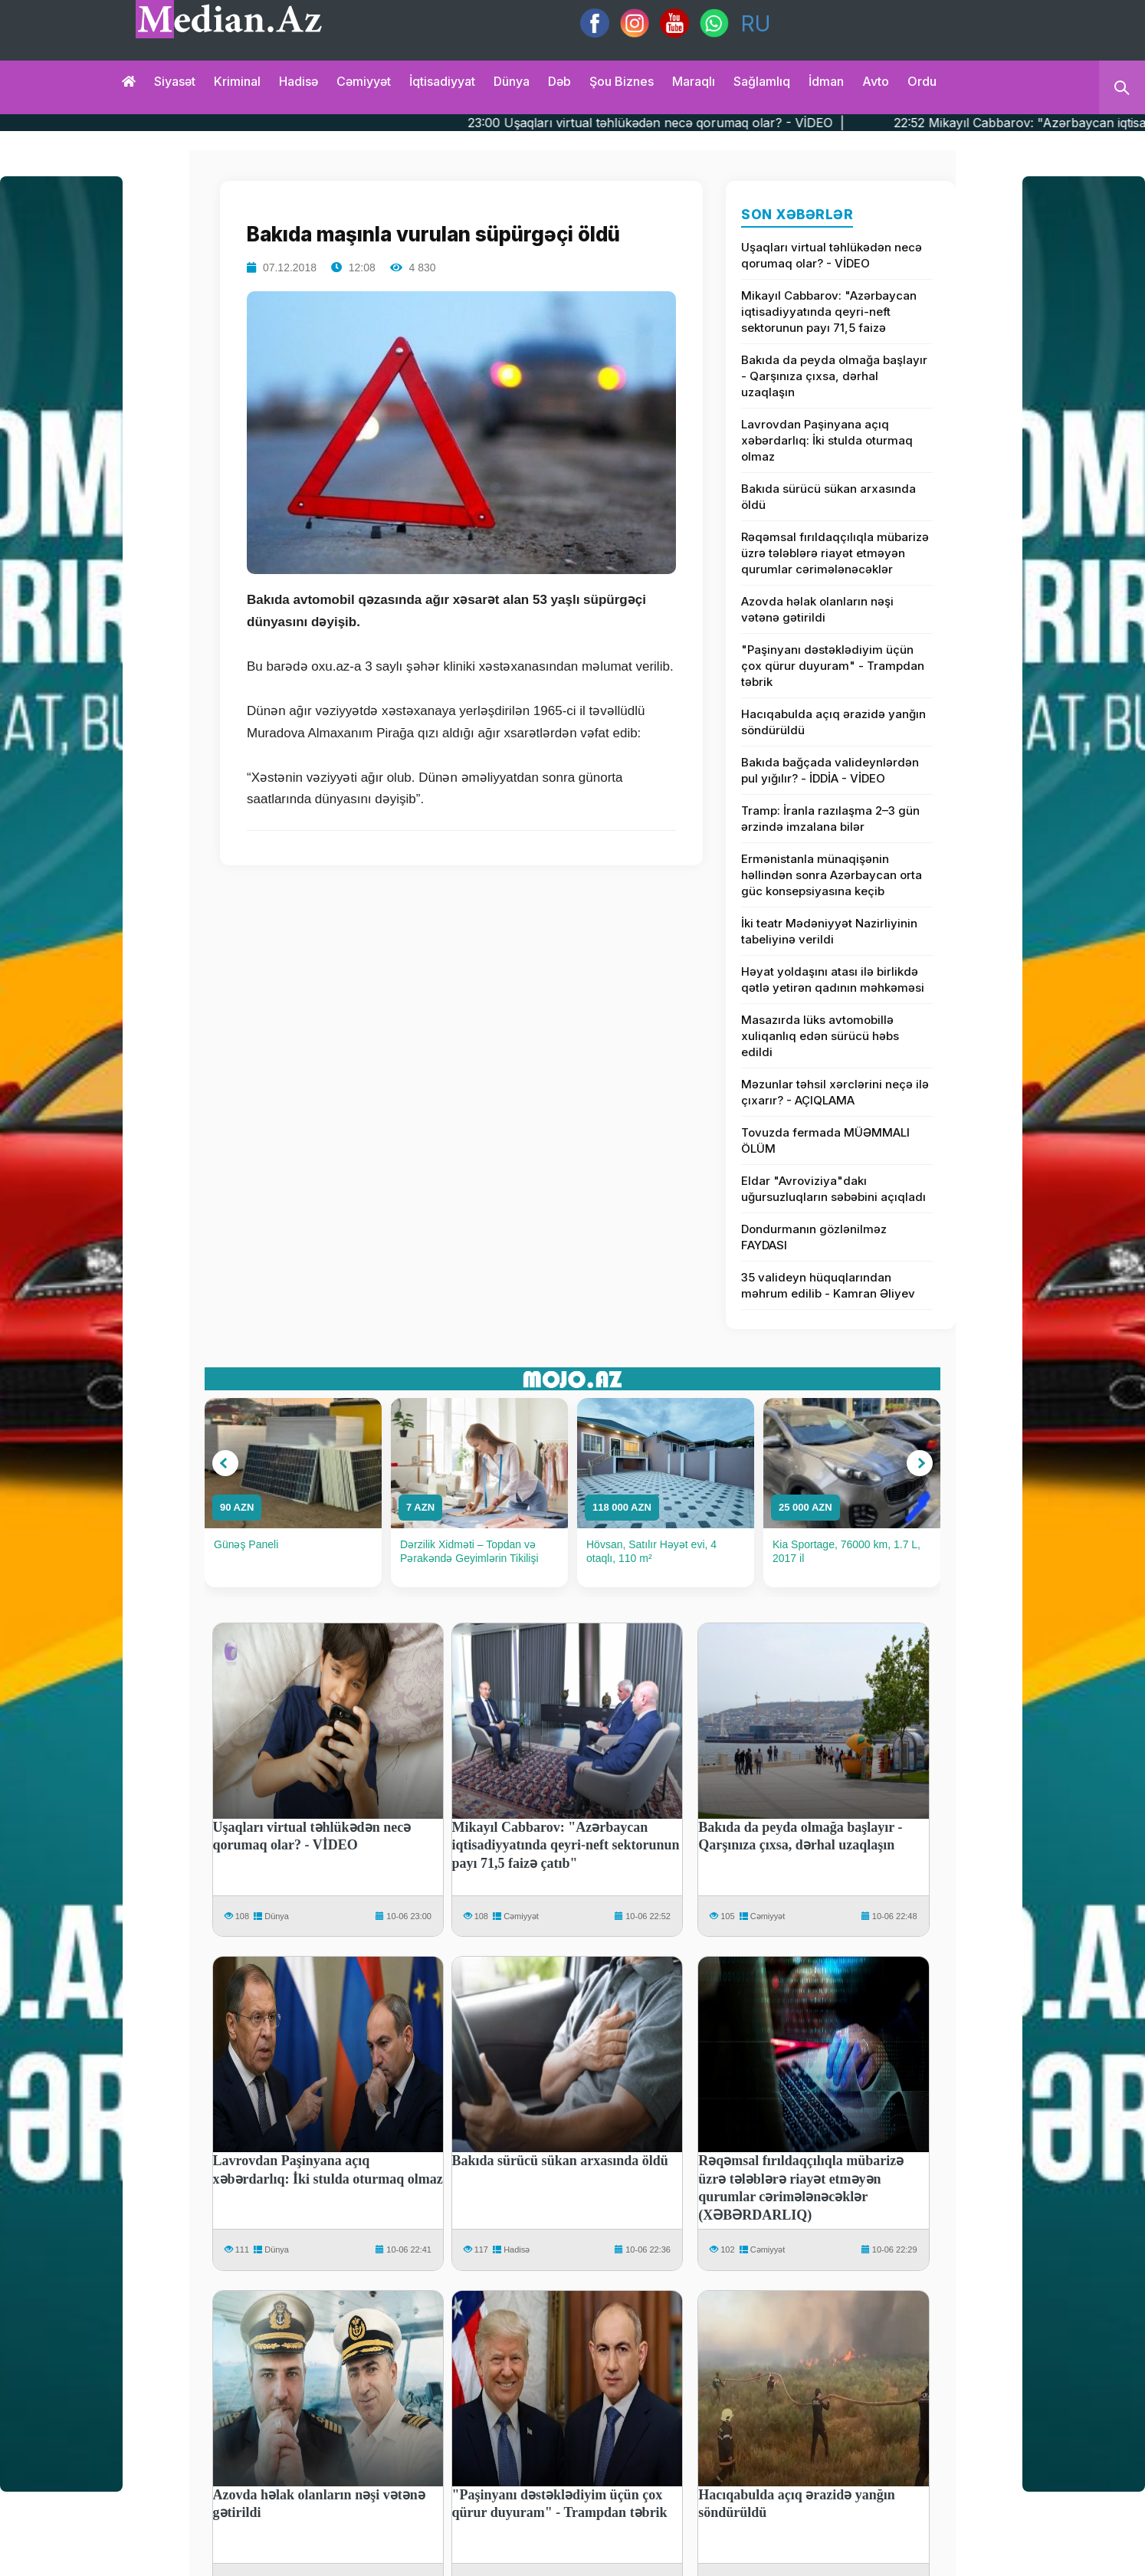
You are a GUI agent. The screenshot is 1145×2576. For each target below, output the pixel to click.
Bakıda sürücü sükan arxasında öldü (828, 496)
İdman (826, 81)
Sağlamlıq (761, 81)
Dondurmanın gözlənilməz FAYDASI (814, 1237)
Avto (875, 81)
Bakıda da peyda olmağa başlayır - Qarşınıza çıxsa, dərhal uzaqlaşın (834, 376)
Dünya (512, 81)
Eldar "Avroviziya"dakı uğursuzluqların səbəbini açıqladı (833, 1188)
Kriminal (237, 81)
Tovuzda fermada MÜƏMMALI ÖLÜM (825, 1140)
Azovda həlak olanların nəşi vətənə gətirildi (817, 609)
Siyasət (174, 81)
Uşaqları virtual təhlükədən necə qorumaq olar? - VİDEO (831, 255)
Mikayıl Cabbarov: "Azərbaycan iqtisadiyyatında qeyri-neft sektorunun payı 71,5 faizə (829, 311)
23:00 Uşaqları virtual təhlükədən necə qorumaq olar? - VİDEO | (716, 122)
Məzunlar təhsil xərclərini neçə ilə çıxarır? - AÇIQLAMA (835, 1092)
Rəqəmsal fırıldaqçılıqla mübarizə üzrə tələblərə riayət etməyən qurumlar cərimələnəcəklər (835, 553)
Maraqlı (693, 81)
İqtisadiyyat (442, 81)
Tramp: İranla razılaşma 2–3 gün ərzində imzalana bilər (830, 818)
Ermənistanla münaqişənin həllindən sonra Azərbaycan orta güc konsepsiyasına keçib (831, 875)
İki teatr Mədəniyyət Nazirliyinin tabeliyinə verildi (829, 931)
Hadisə (298, 81)
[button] (225, 1463)
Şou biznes (621, 81)
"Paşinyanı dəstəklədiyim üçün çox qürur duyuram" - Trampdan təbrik (832, 665)
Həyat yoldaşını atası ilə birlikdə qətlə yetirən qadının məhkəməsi (832, 979)
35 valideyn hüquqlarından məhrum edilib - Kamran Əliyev (828, 1285)
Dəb (559, 81)
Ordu (922, 81)
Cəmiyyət (363, 81)
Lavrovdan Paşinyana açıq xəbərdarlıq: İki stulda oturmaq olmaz (827, 440)
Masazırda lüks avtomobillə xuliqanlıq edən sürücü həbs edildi (820, 1035)
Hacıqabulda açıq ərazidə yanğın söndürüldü (833, 722)
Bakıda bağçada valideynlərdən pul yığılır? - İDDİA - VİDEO (830, 770)
